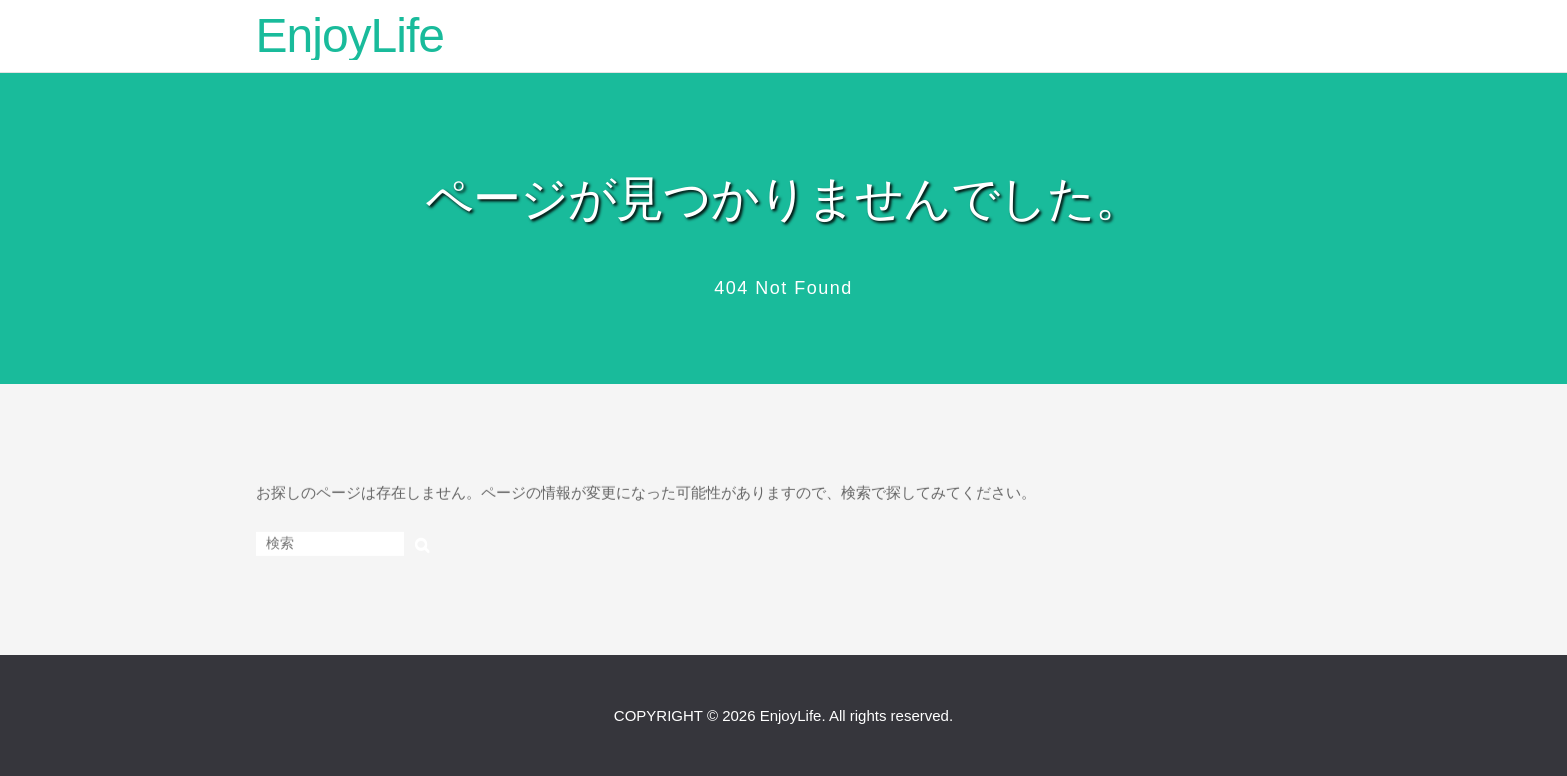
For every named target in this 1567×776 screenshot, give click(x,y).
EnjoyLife (350, 35)
